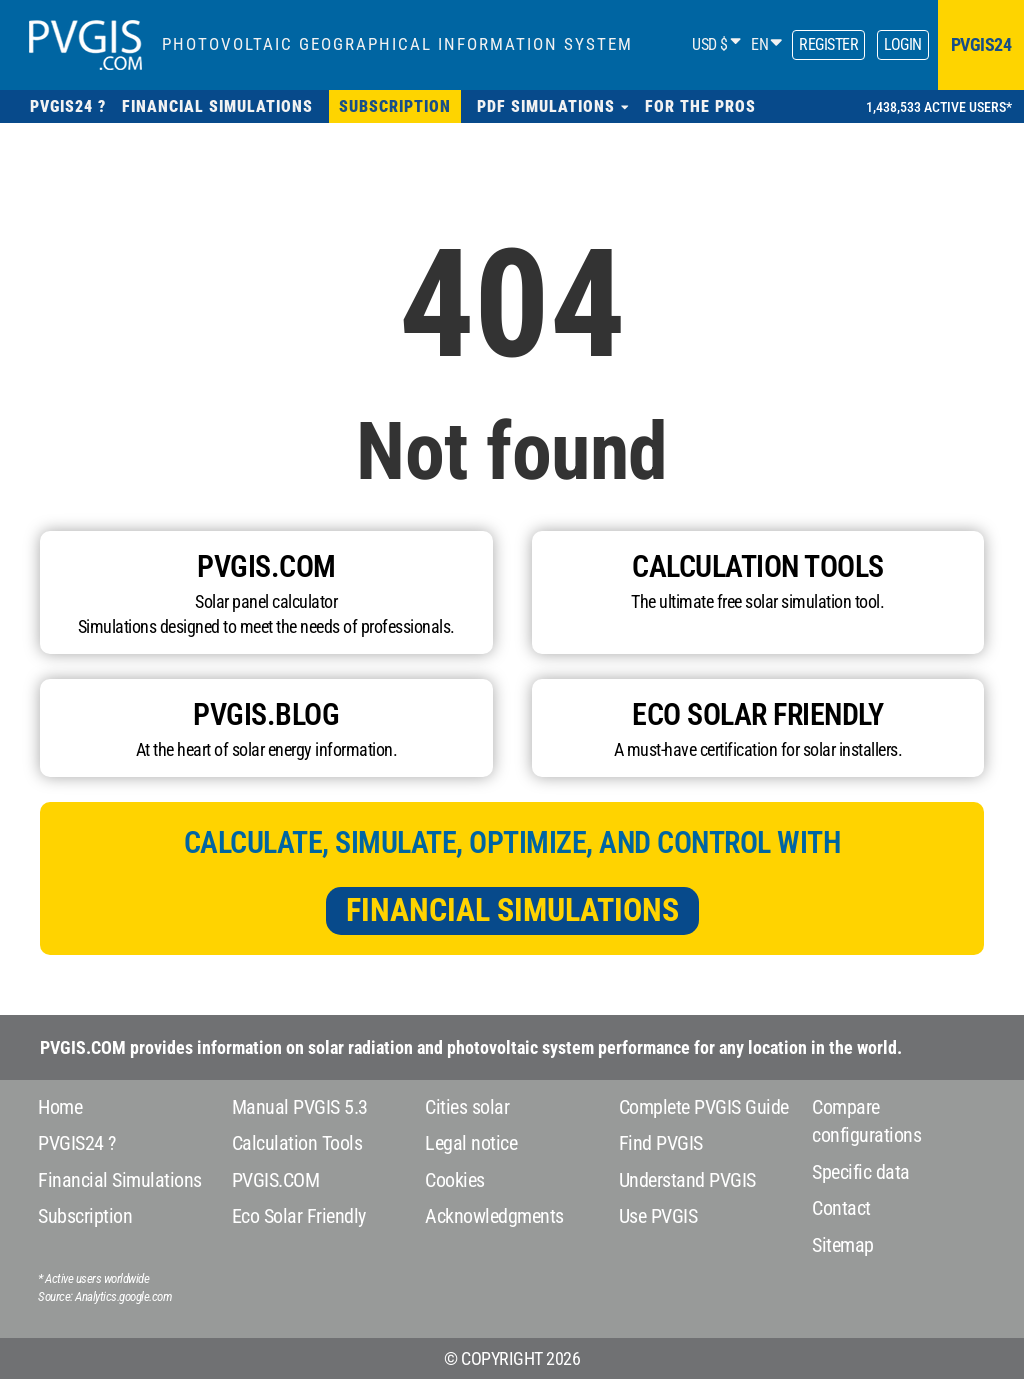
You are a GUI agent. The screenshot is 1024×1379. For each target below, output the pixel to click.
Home (60, 1107)
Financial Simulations (512, 910)
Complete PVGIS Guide (704, 1107)
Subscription (85, 1216)
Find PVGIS (661, 1143)
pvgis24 (981, 44)
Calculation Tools (297, 1143)
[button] (553, 106)
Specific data (861, 1172)
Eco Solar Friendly (299, 1216)
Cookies (455, 1180)
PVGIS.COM (276, 1180)
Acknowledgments (494, 1216)
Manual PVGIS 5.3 (300, 1107)
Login (903, 44)
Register (828, 44)
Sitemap (843, 1245)
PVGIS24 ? (77, 1143)
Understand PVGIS (687, 1180)
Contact (841, 1208)
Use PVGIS (658, 1216)
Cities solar (467, 1107)
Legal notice (471, 1143)
